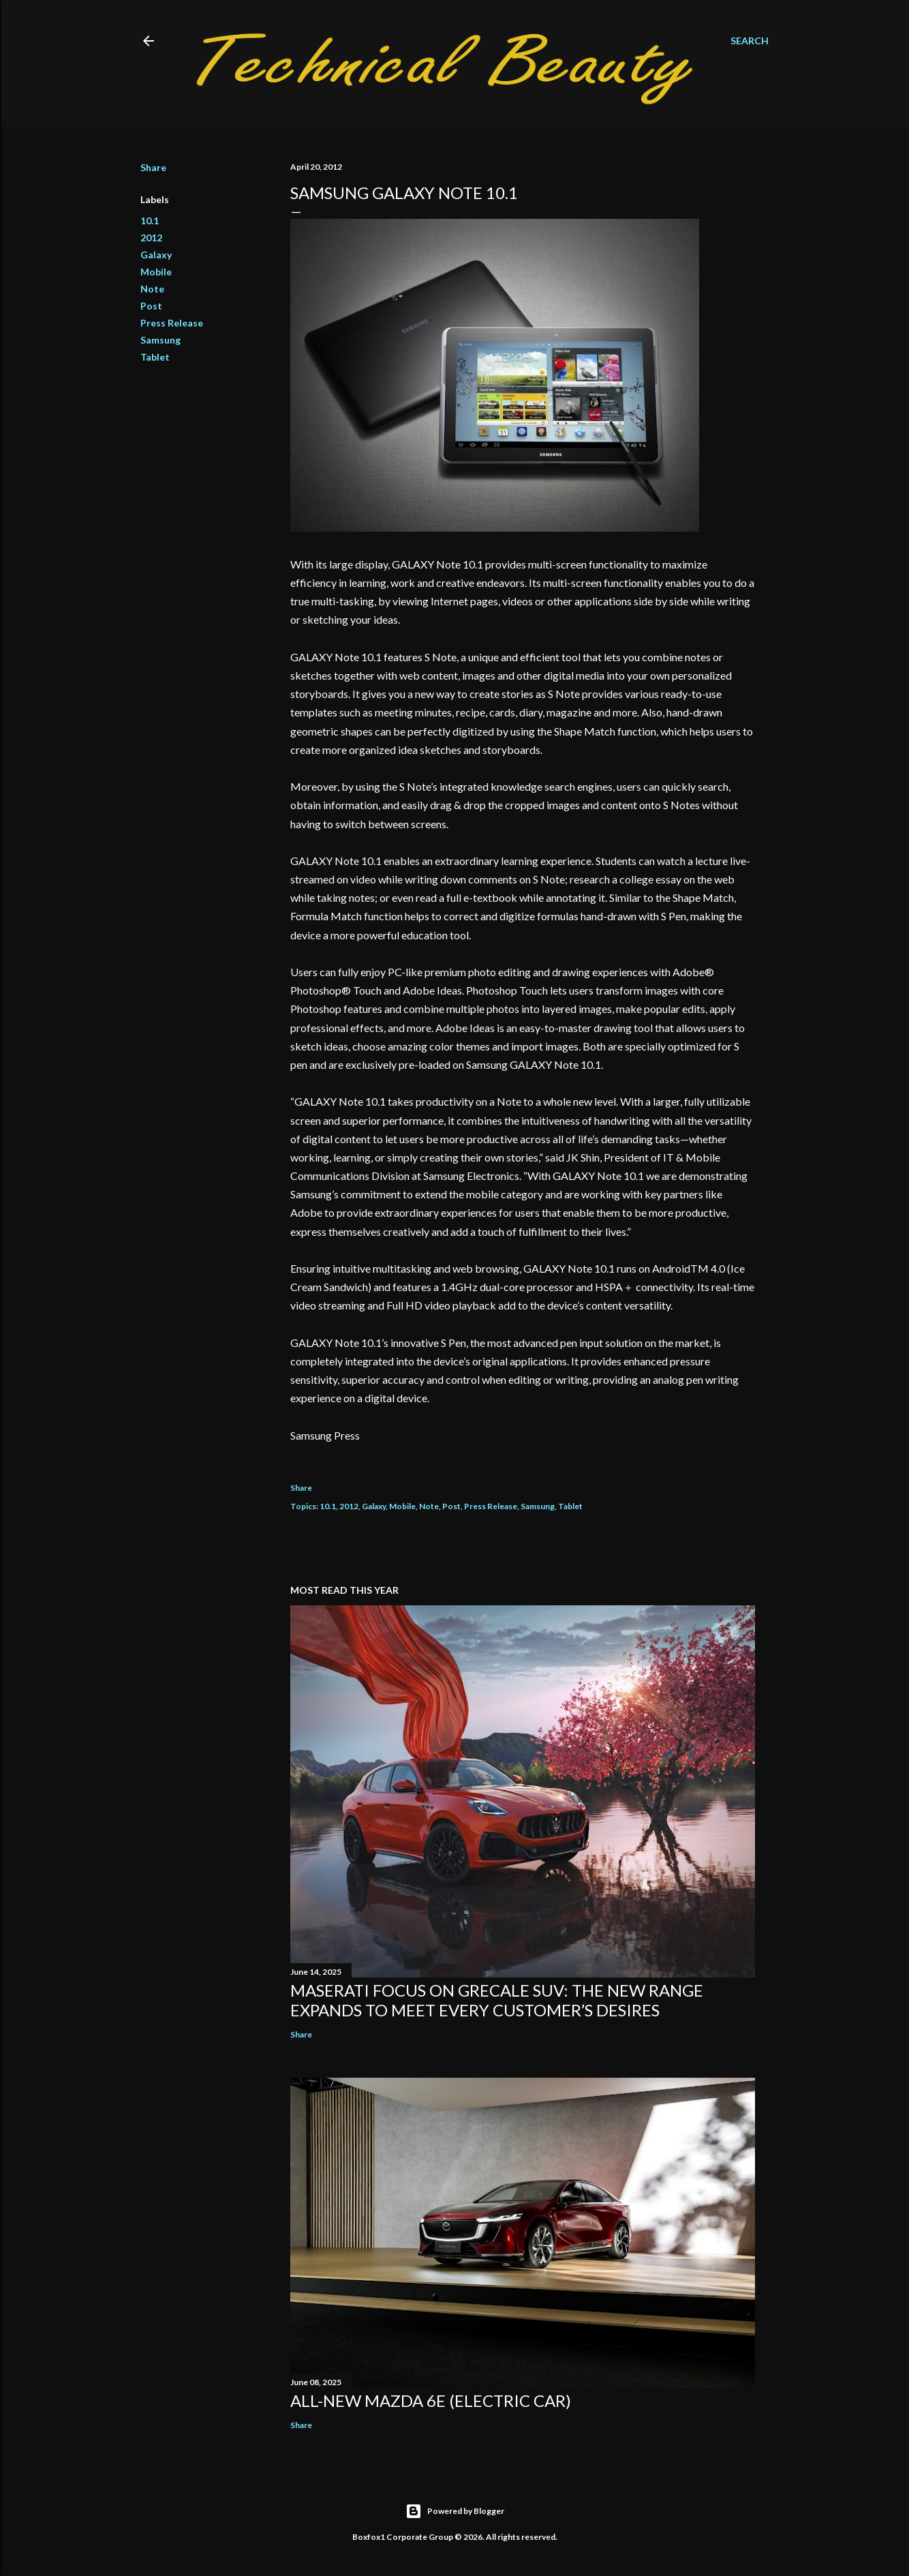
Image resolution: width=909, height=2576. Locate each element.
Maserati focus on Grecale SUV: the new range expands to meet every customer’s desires (496, 2000)
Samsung (160, 340)
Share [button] (153, 167)
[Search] (749, 41)
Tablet (155, 357)
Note (152, 288)
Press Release (171, 323)
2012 (151, 237)
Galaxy (156, 254)
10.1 (149, 220)
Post (151, 306)
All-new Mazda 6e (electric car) (430, 2400)
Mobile (156, 271)
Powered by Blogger (454, 2511)
